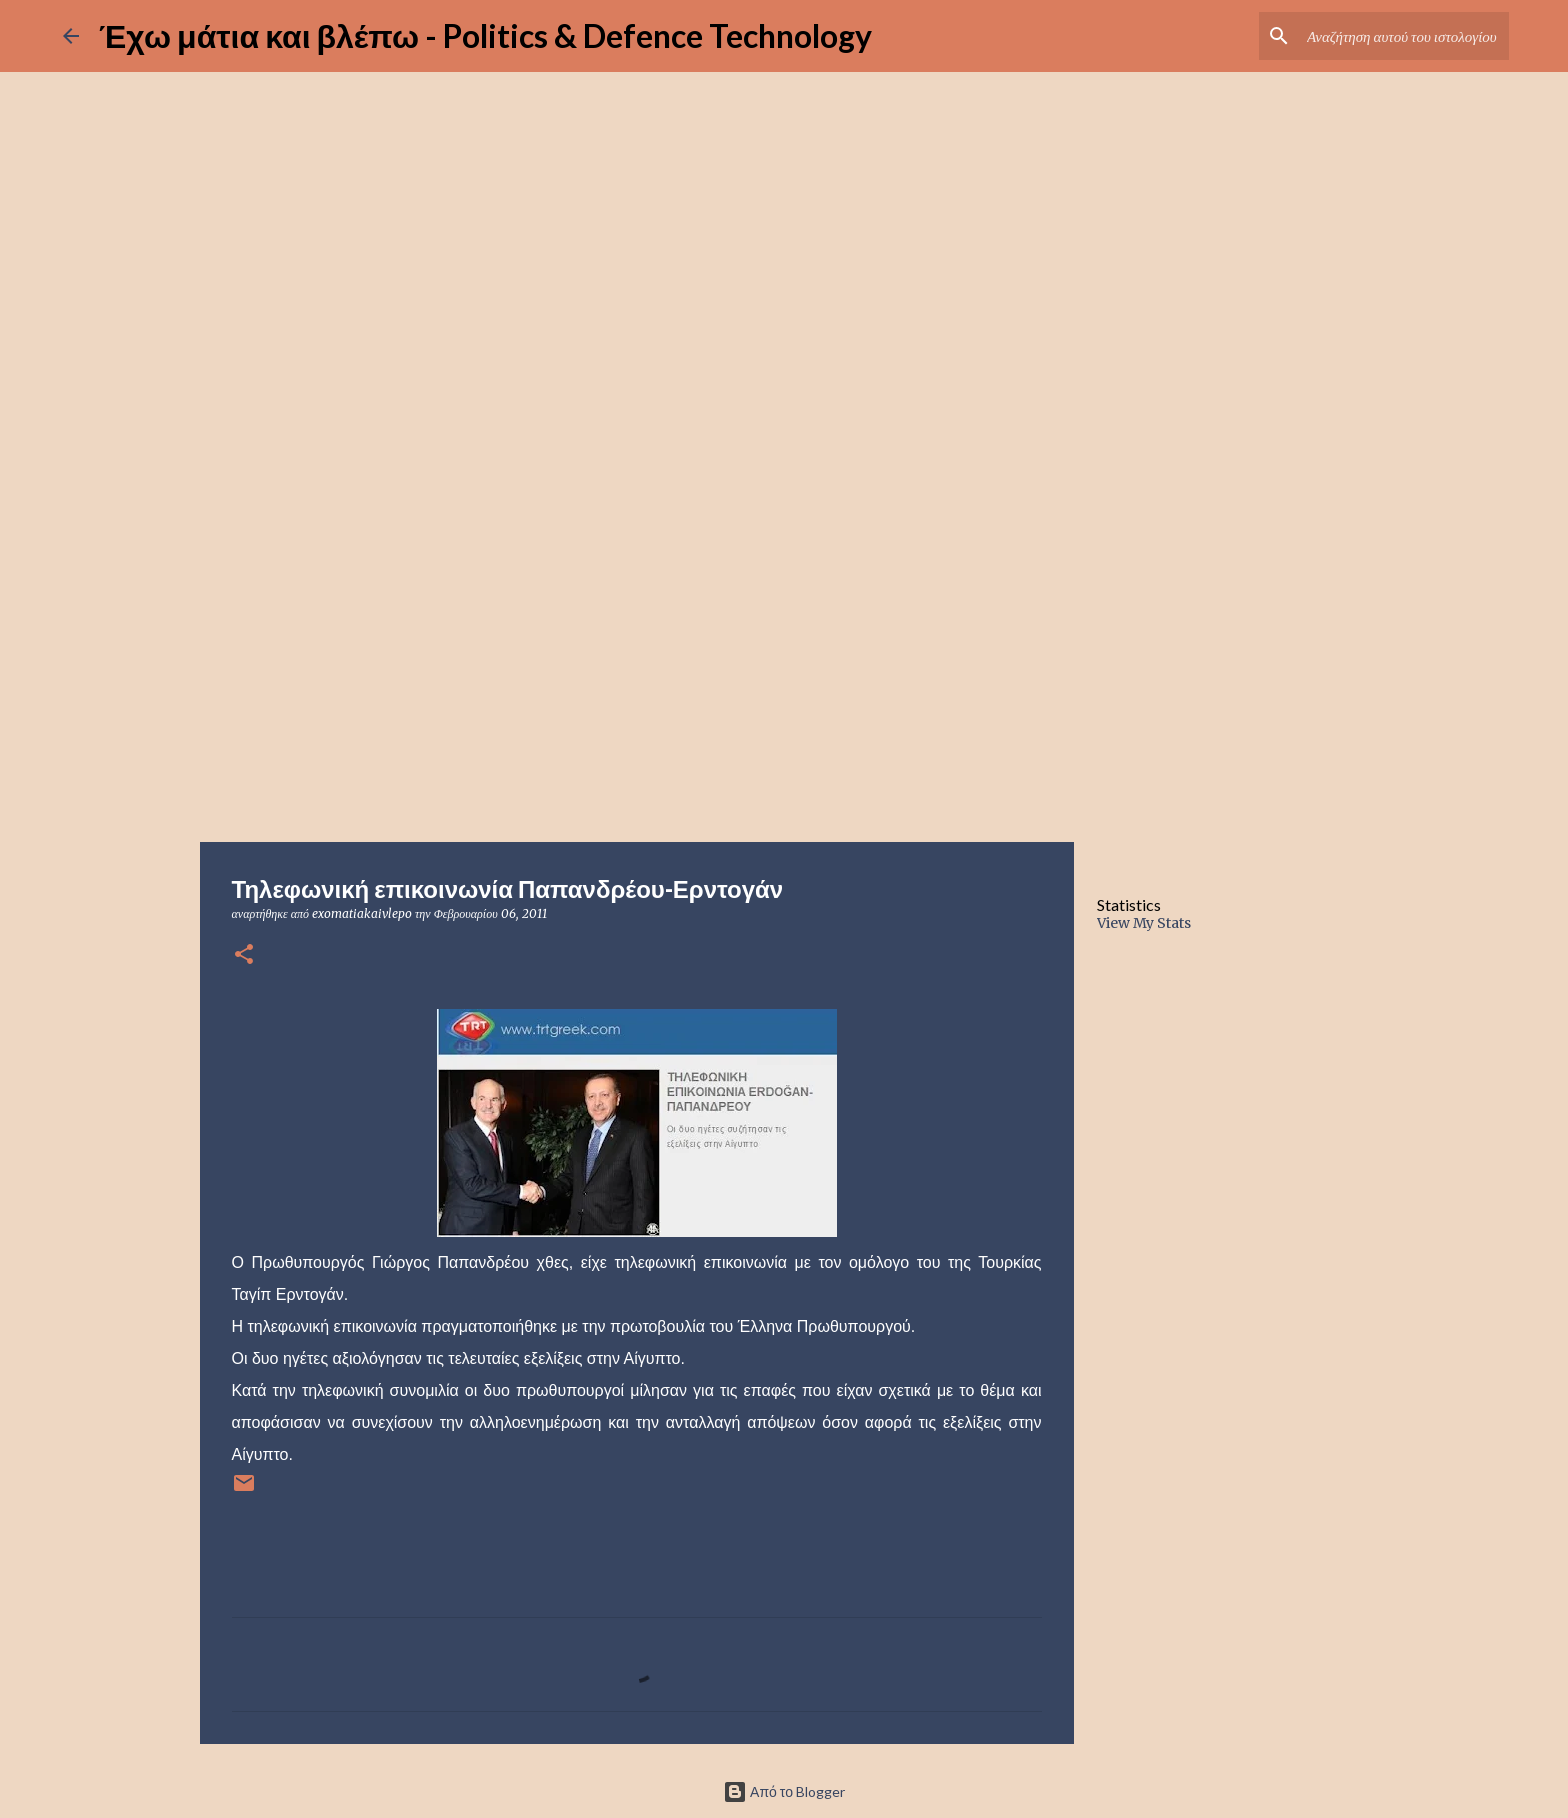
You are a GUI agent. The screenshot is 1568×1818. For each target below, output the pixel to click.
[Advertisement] (784, 684)
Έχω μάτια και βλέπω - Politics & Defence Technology (485, 35)
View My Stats (1144, 923)
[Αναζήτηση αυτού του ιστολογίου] (1404, 36)
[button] (244, 955)
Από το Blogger (784, 1791)
